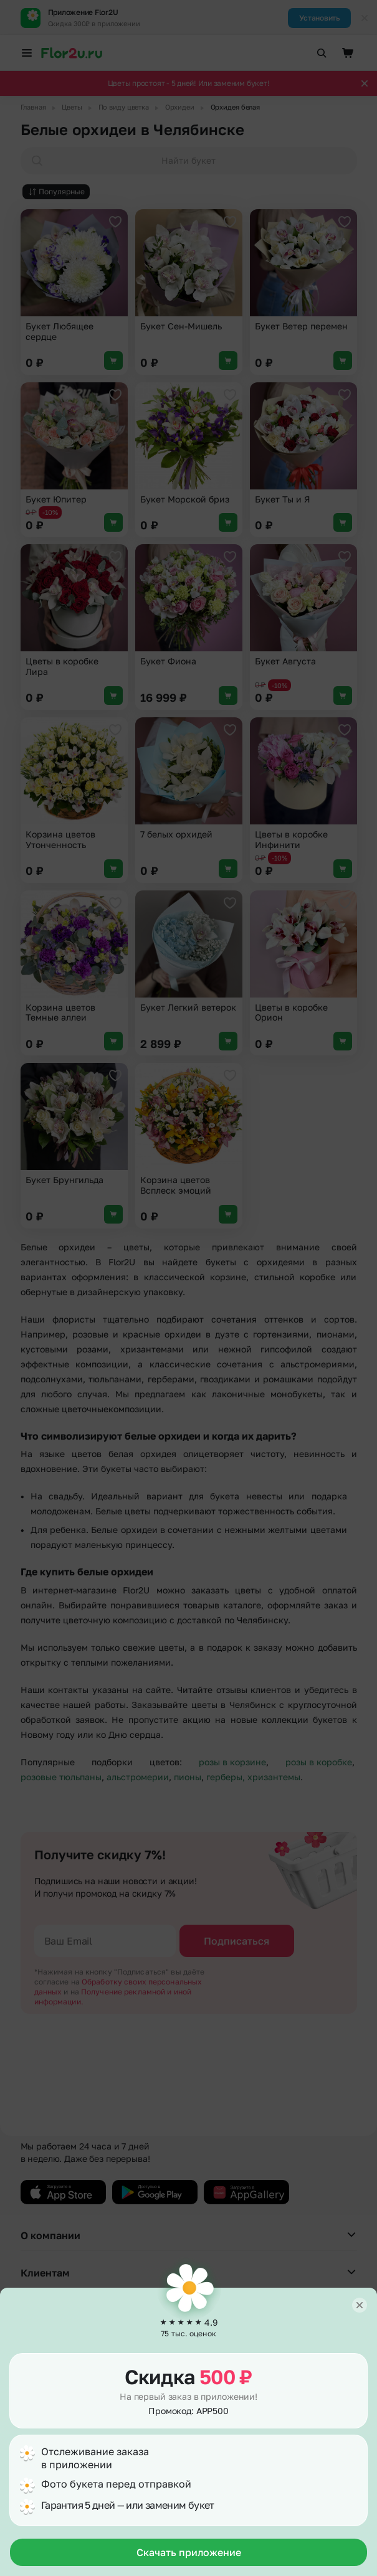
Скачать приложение (188, 2552)
